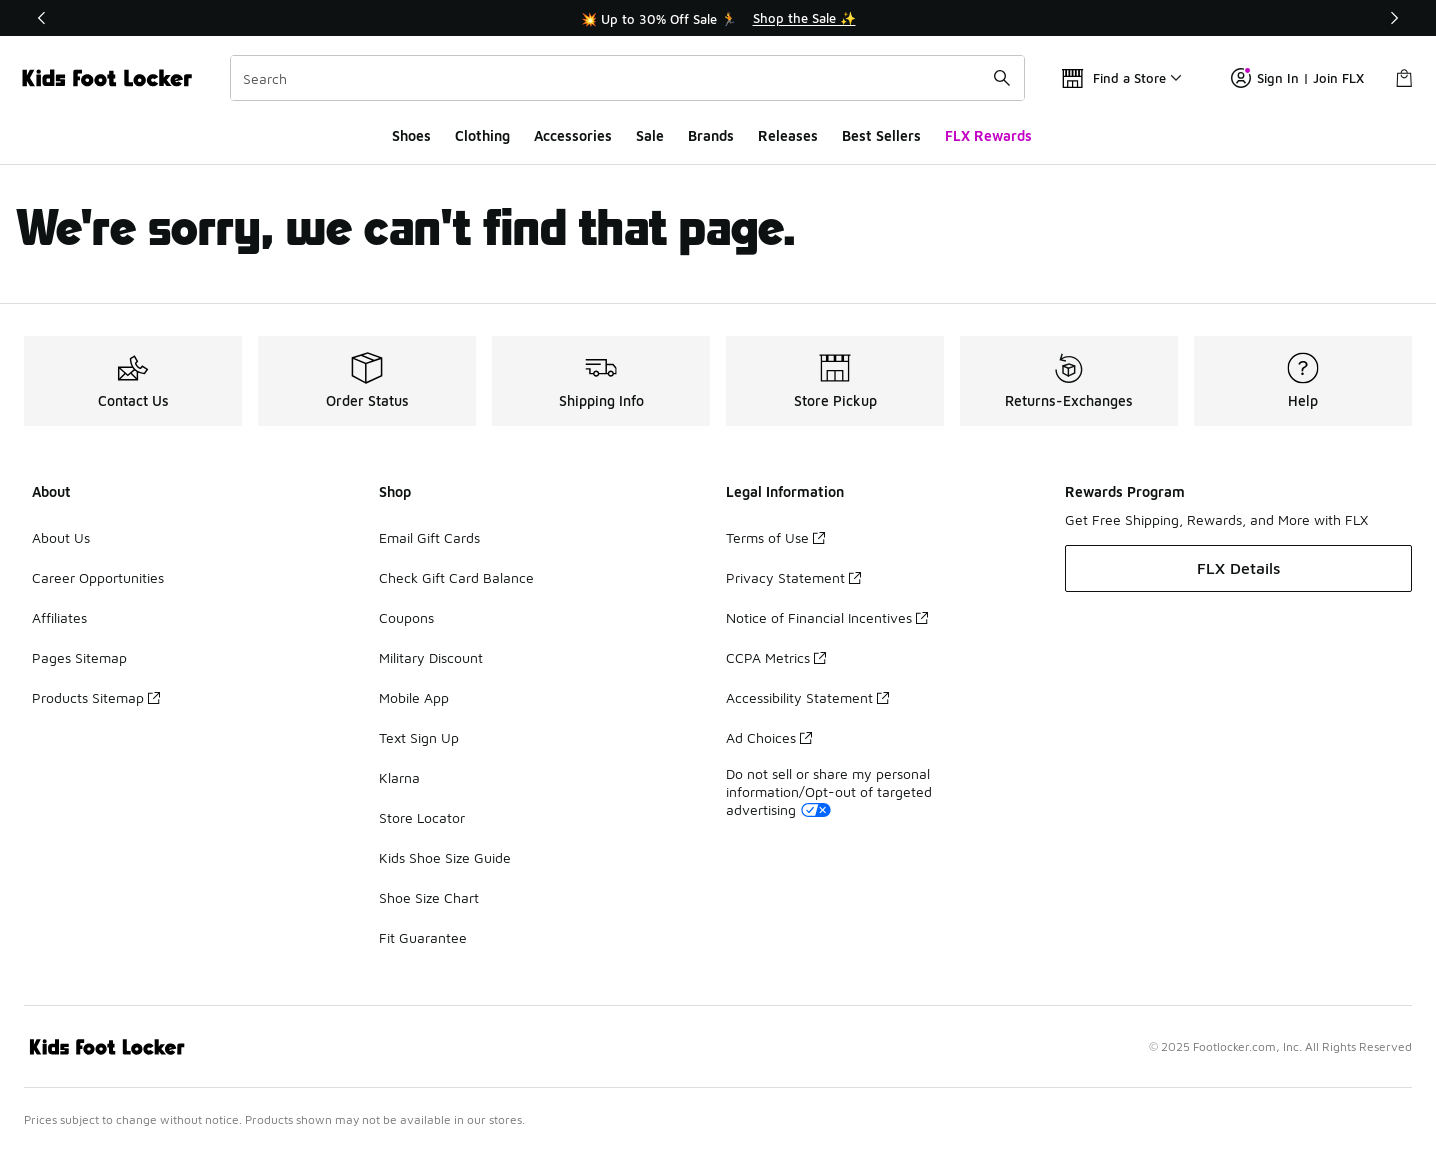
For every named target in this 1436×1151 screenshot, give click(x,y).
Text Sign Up (419, 737)
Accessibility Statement (807, 697)
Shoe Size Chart (429, 897)
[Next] (1394, 18)
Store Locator (422, 817)
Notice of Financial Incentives (827, 617)
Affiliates (59, 617)
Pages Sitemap (79, 657)
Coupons (406, 617)
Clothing (482, 135)
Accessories (573, 135)
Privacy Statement (793, 577)
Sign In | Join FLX (1297, 78)
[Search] (627, 78)
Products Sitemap (96, 697)
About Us (61, 537)
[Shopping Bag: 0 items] (1404, 78)
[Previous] (42, 18)
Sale (650, 135)
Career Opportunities (98, 577)
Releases (788, 135)
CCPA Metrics (776, 657)
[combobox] (627, 78)
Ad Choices (769, 737)
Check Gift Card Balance (456, 577)
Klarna (399, 777)
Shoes (411, 135)
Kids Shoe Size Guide (445, 857)
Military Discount (431, 657)
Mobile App (414, 697)
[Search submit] (1002, 78)
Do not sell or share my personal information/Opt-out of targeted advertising (829, 791)
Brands (711, 135)
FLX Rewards (988, 135)
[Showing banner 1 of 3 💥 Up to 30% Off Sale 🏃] (718, 18)
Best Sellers (881, 135)
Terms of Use (775, 537)
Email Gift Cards (429, 537)
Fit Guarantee (423, 937)
